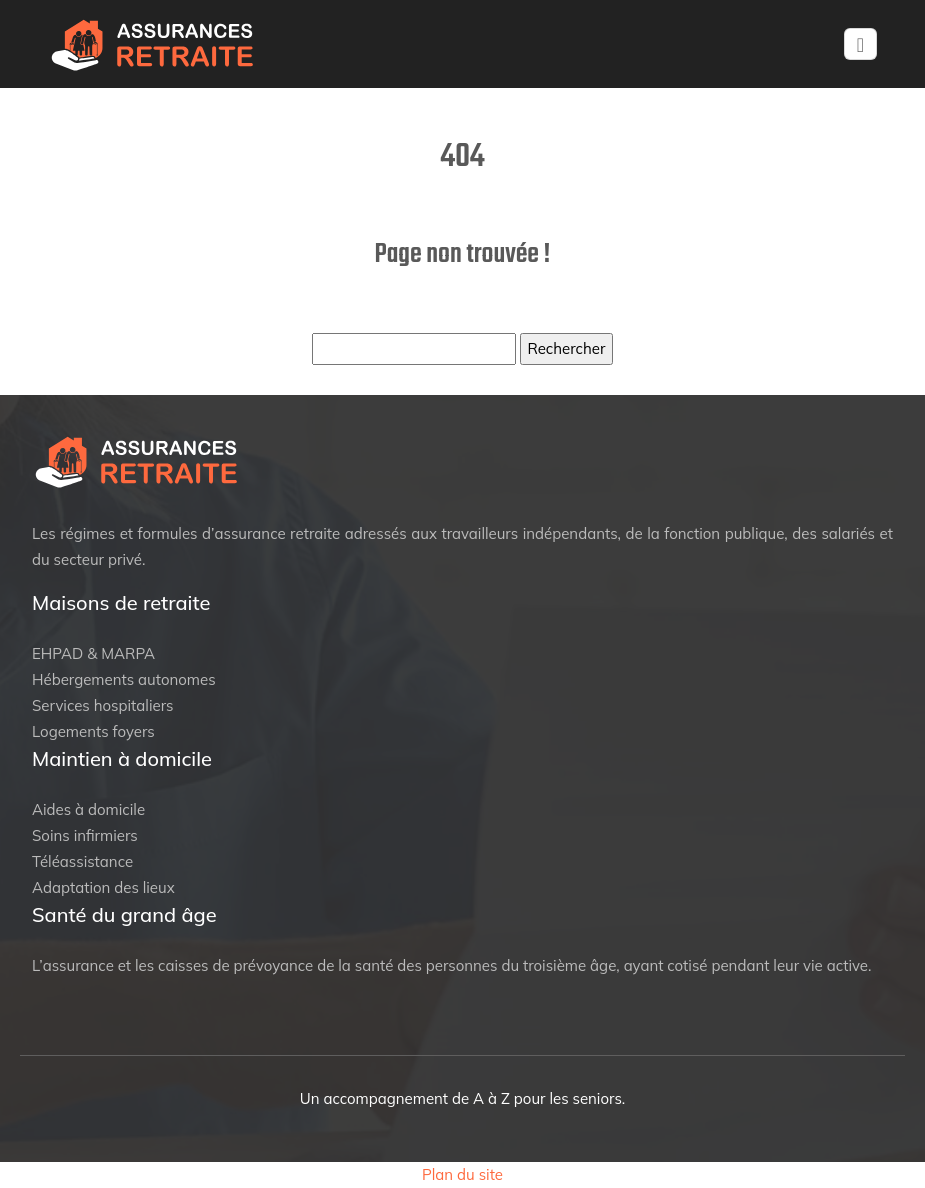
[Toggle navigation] (860, 44)
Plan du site (462, 1174)
